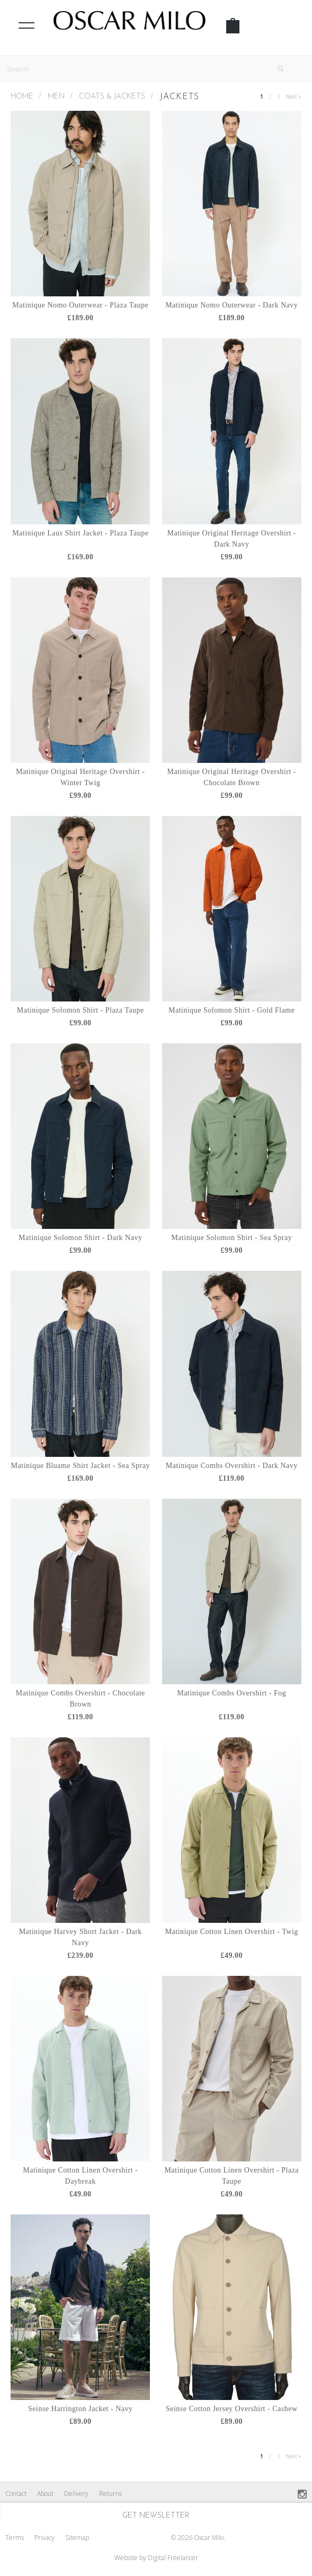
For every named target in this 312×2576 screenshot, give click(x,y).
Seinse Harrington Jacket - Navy (80, 2409)
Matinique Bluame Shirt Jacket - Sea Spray (80, 1466)
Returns (110, 2493)
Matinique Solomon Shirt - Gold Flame (231, 1010)
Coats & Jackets (112, 97)
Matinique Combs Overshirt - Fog (231, 1693)
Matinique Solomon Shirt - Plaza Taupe (80, 1010)
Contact (15, 2493)
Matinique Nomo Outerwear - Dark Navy (231, 305)
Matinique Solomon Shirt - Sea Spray (231, 1238)
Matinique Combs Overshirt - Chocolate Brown (80, 1698)
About (45, 2493)
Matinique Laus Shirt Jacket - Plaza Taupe (80, 533)
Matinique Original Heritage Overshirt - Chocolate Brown (231, 777)
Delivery (76, 2493)
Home (22, 97)
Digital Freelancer (173, 2557)
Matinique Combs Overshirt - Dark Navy (232, 1466)
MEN (56, 97)
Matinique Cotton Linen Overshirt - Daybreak (80, 2175)
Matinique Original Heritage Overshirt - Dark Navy (231, 538)
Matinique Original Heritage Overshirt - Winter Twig (80, 777)
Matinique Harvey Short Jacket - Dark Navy (80, 1937)
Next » (293, 96)
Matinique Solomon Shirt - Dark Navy (80, 1238)
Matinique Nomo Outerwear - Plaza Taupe (80, 305)
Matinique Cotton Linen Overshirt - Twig (231, 1932)
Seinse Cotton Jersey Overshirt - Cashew (232, 2409)
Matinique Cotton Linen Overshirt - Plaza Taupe (231, 2175)
